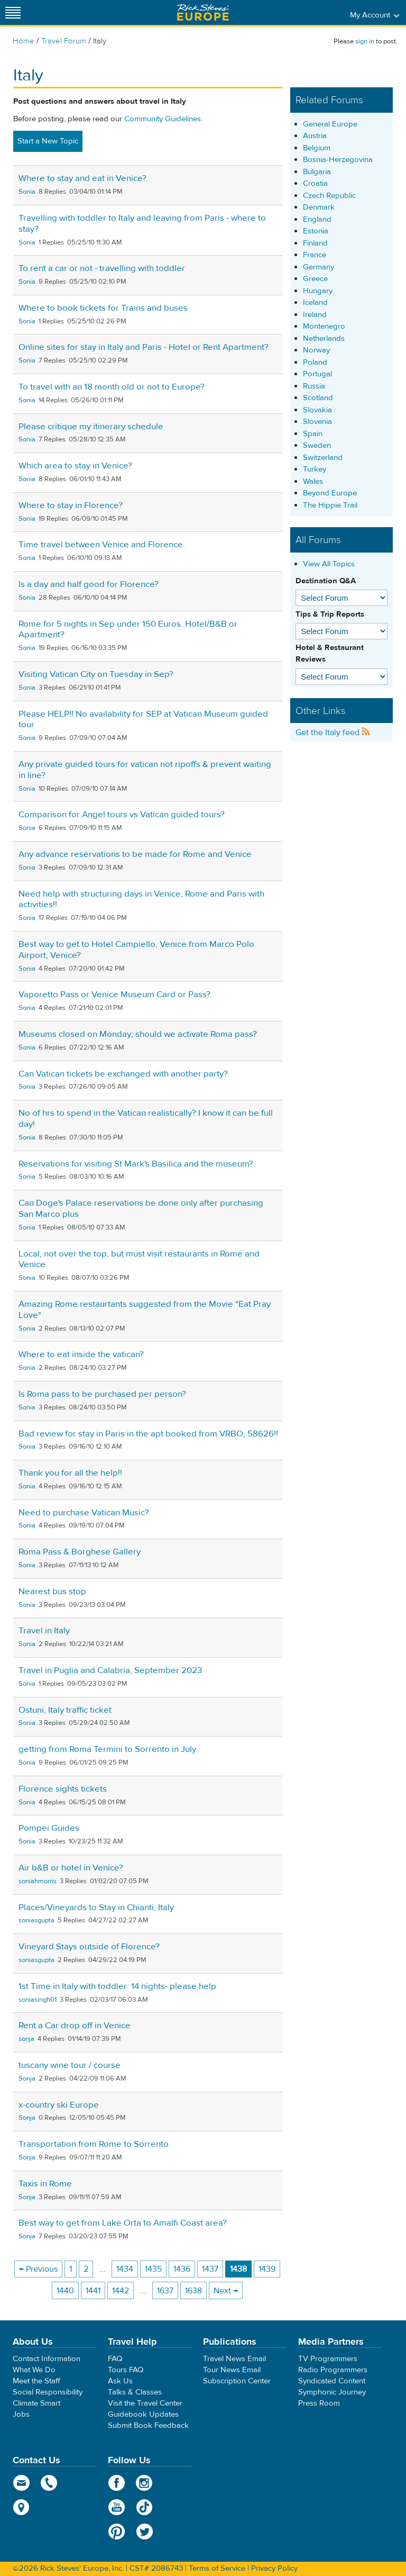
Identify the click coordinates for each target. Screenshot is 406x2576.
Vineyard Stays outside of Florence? (89, 1947)
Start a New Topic (47, 141)
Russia (314, 386)
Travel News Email (234, 2359)
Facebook (116, 2482)
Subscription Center (237, 2381)
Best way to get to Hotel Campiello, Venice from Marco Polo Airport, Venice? (136, 949)
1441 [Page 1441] (93, 2290)
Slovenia (317, 422)
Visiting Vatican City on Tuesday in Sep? (96, 674)
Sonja (27, 2078)
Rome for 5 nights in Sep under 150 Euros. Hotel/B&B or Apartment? (128, 629)
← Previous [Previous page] (38, 2269)
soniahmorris (38, 1881)
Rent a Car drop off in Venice (75, 2025)
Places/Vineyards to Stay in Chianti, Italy (96, 1907)
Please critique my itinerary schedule (91, 426)
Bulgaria (317, 172)
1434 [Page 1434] (124, 2269)
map (21, 2507)
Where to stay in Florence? (71, 505)
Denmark (319, 207)
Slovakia (317, 410)
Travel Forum (63, 41)
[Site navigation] (13, 12)
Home (23, 41)
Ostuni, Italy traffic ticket (65, 1710)
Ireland (315, 315)
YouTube (116, 2507)
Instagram (144, 2482)
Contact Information (46, 2359)
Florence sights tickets (63, 1789)
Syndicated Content (331, 2381)
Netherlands (324, 338)
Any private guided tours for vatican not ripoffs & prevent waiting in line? (145, 769)
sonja (26, 2039)
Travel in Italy (44, 1631)
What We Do (34, 2370)
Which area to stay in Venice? (75, 466)
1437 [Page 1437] (210, 2269)
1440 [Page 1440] (65, 2290)
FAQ (115, 2359)
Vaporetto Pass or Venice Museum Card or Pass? (114, 994)
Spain (312, 434)
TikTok (144, 2507)
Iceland (315, 302)
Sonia (27, 191)
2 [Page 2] (86, 2269)
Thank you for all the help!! (70, 1473)
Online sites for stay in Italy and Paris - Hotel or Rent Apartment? (144, 347)
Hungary (318, 291)
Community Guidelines (162, 119)
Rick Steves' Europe (203, 12)
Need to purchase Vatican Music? (84, 1513)
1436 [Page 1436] (181, 2269)
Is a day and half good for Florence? (89, 584)
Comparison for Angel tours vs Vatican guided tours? (122, 814)
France (314, 255)
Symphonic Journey (332, 2392)
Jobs (21, 2414)
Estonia (315, 231)
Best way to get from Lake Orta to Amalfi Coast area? (123, 2223)
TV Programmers (327, 2359)
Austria (315, 136)
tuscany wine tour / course (70, 2065)
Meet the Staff (36, 2381)
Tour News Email (232, 2370)
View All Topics (329, 564)
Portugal (317, 374)
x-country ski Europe (59, 2105)
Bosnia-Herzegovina (338, 160)
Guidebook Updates (143, 2414)
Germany (318, 267)
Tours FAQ (125, 2370)
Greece (315, 279)
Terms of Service (217, 2568)
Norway (316, 350)
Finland (315, 243)
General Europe (330, 124)
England (317, 219)
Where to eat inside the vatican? (81, 1354)
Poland (315, 362)
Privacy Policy (274, 2568)
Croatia (315, 183)
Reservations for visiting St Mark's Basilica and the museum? (136, 1164)
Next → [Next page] (226, 2290)
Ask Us (120, 2381)
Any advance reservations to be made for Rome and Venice (135, 854)
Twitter (144, 2531)
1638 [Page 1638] (193, 2290)
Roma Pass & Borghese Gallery (80, 1552)
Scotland (318, 398)
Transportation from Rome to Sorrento (94, 2144)
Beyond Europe (330, 493)
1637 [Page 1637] (165, 2290)
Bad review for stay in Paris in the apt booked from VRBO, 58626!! (148, 1434)
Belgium (316, 148)
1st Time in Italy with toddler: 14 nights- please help (117, 1986)
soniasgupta (36, 1920)
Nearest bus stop (52, 1591)
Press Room (319, 2403)
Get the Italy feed (333, 732)
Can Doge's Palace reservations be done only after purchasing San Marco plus (141, 1208)
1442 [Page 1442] (120, 2290)
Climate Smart (36, 2403)
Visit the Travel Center (145, 2403)
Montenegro (324, 326)
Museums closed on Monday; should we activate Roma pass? (138, 1034)
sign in (364, 41)
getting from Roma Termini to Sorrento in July (107, 1749)
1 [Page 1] (70, 2269)
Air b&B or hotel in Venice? (71, 1868)
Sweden (317, 445)
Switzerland (323, 458)
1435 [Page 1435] (153, 2269)
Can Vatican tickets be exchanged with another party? (123, 1074)
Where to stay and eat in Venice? (82, 178)
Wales (313, 481)
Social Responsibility (47, 2392)
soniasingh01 (38, 1999)
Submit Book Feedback (148, 2425)
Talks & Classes (135, 2392)
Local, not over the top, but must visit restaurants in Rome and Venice (139, 1259)
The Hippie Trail (330, 505)
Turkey (314, 469)
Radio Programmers (332, 2370)
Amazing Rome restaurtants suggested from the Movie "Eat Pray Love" (145, 1309)
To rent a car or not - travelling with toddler (102, 268)
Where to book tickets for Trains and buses (103, 308)
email (21, 2482)
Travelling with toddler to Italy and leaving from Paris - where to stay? (142, 223)
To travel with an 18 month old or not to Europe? (112, 387)
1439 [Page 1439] (267, 2269)
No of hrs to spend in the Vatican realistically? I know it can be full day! (146, 1118)
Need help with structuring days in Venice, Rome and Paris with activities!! (141, 899)
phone (49, 2482)
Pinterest (116, 2531)
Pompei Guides (49, 1828)
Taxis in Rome (45, 2184)
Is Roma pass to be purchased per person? (102, 1394)
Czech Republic (329, 196)
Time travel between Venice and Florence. (102, 544)
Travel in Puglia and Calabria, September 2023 (110, 1670)
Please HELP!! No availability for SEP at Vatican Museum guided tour (143, 719)
